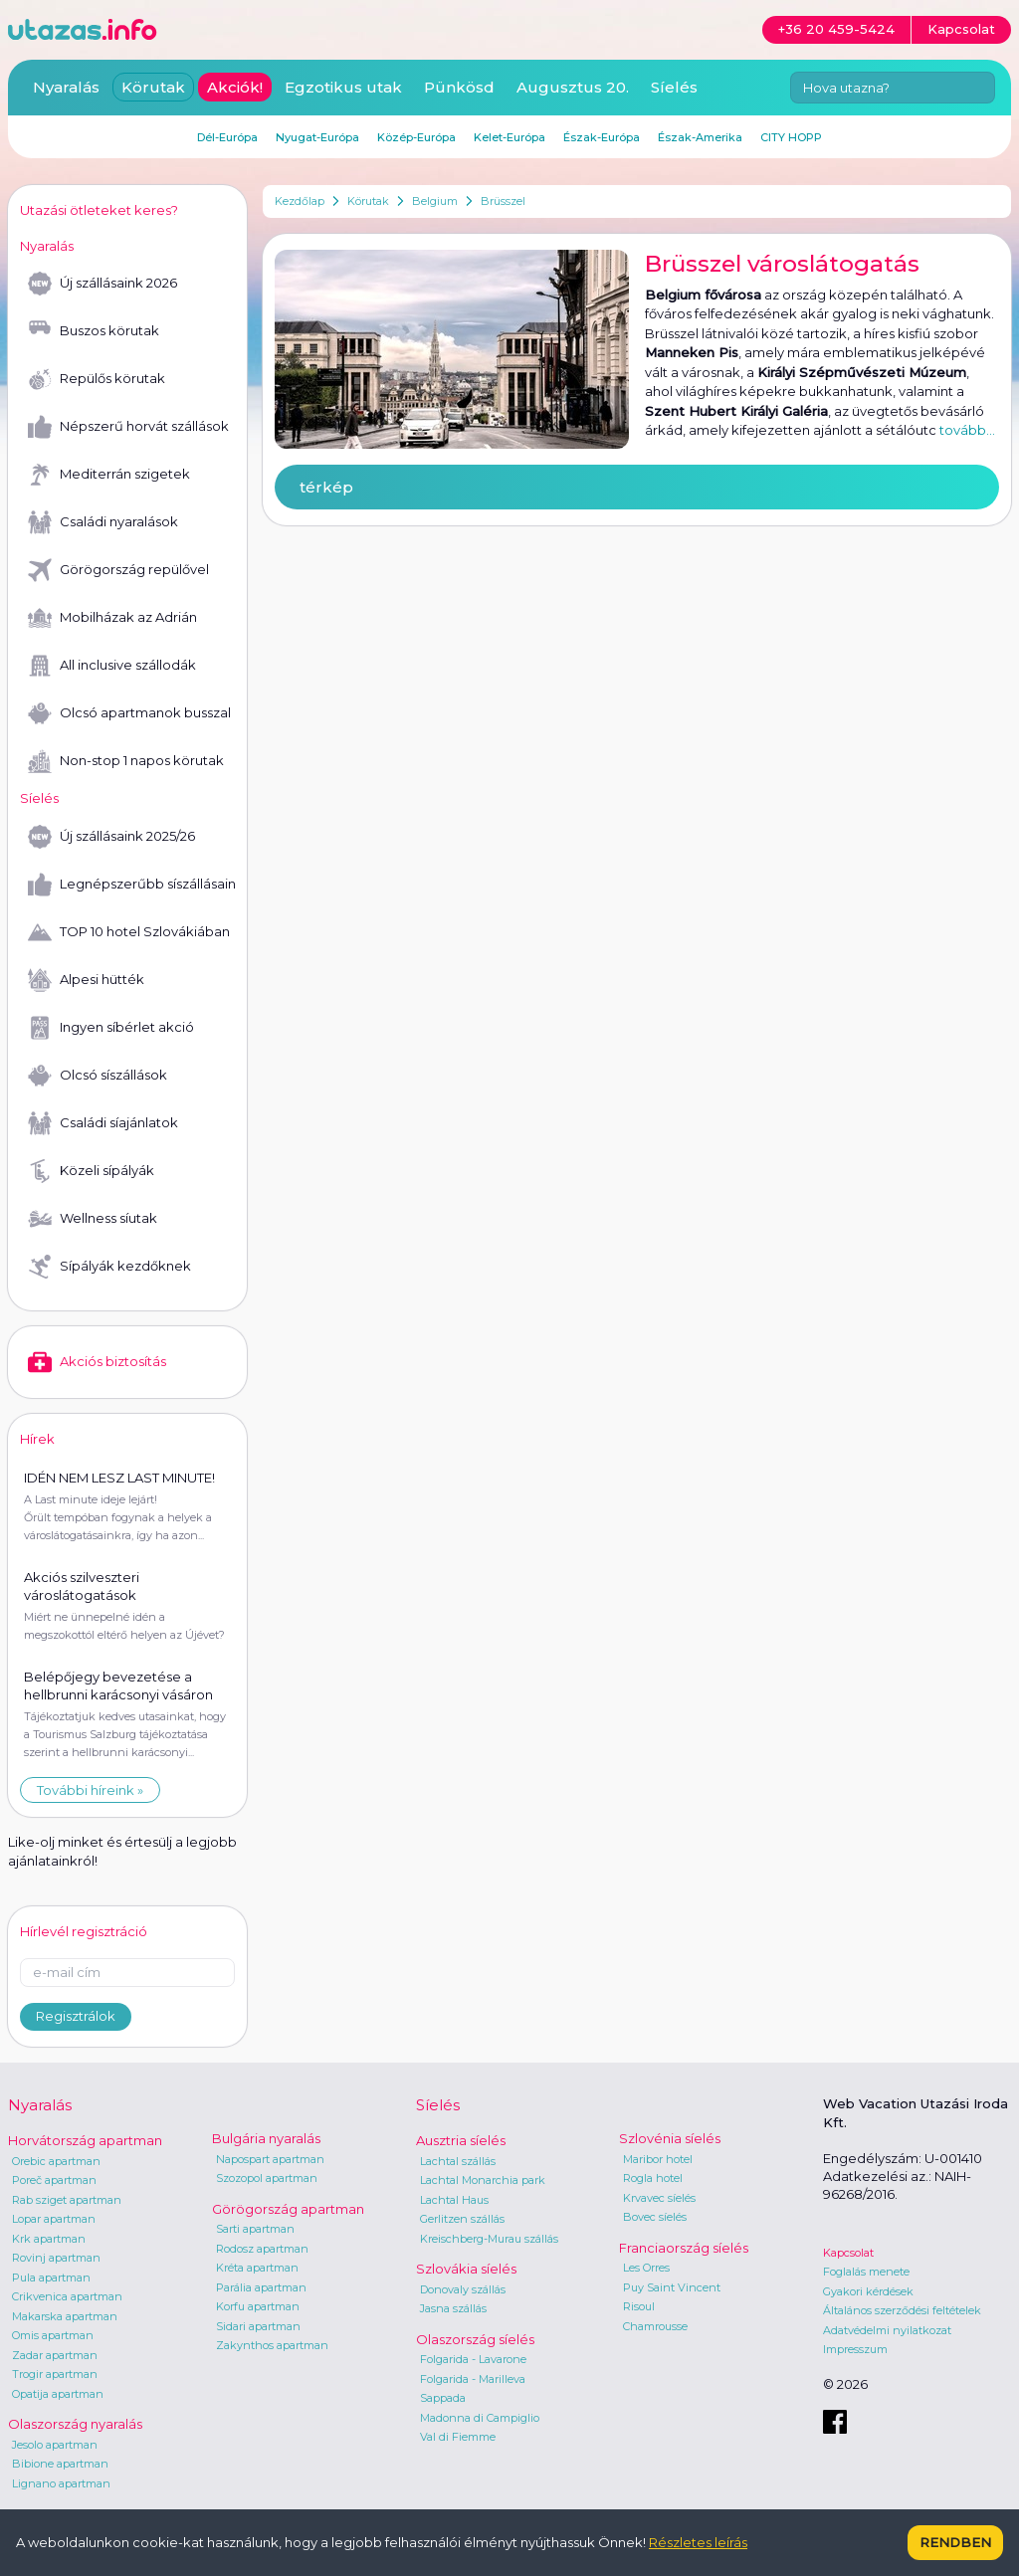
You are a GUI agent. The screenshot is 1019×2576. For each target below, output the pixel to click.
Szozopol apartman (266, 2178)
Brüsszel (503, 201)
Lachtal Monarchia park (482, 2180)
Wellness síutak (92, 1219)
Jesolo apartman (55, 2445)
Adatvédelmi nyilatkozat (887, 2330)
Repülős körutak (96, 379)
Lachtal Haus (454, 2200)
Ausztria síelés (461, 2140)
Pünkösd (459, 87)
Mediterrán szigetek (109, 475)
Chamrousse (655, 2326)
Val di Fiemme (458, 2437)
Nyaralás (66, 87)
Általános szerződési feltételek (902, 2310)
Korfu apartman (258, 2306)
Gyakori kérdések (868, 2291)
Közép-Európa (416, 137)
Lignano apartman (61, 2483)
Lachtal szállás (458, 2161)
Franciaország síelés (683, 2248)
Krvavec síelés (659, 2198)
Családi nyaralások (103, 522)
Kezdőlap (299, 201)
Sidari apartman (258, 2326)
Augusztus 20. (572, 87)
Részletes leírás (698, 2542)
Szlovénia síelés (669, 2138)
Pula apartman (51, 2277)
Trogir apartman (55, 2374)
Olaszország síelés (475, 2339)
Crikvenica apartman (67, 2296)
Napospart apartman (270, 2159)
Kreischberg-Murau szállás (489, 2239)
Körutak (368, 201)
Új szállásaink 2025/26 (111, 837)
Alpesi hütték (86, 980)
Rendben (955, 2542)
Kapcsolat (848, 2253)
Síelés (674, 87)
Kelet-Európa (509, 137)
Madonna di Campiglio (479, 2418)
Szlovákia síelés (466, 2269)
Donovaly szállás (463, 2289)
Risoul (639, 2306)
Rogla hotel (653, 2178)
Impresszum (855, 2349)
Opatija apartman (57, 2394)
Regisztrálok (75, 2016)
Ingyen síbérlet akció (111, 1028)
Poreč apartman (54, 2180)
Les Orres (646, 2268)
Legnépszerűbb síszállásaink (131, 884)
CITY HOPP (791, 137)
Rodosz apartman (262, 2249)
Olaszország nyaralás (75, 2424)
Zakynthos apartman (272, 2345)
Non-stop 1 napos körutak (126, 761)
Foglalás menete (866, 2272)
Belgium (435, 201)
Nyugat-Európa (317, 137)
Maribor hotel (658, 2159)
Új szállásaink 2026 (102, 284)
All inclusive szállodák (112, 666)
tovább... (967, 430)
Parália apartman (261, 2287)
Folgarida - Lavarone (473, 2359)
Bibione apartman (60, 2464)
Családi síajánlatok (103, 1123)
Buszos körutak (93, 331)
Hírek (37, 1439)
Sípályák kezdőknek (109, 1267)
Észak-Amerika (700, 137)
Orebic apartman (56, 2161)
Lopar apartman (54, 2219)
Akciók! (235, 87)
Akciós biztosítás (97, 1362)
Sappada (443, 2398)
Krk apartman (49, 2239)
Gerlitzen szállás (462, 2219)
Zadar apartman (55, 2355)
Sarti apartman (255, 2229)
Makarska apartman (64, 2316)
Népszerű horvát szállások (128, 427)
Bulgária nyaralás (266, 2138)
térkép (326, 487)
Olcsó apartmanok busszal (129, 713)
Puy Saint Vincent (671, 2287)
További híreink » (90, 1790)
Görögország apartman (288, 2209)
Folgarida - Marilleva (472, 2379)
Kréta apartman (257, 2268)
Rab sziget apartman (66, 2200)
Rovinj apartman (56, 2258)
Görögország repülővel (118, 570)
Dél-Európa (227, 137)
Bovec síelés (655, 2217)
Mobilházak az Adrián (112, 618)
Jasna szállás (453, 2308)
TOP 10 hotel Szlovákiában (129, 932)
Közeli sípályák (91, 1171)
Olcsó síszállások (97, 1076)
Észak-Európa (601, 137)
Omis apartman (53, 2335)
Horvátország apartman (85, 2140)
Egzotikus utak (343, 87)
